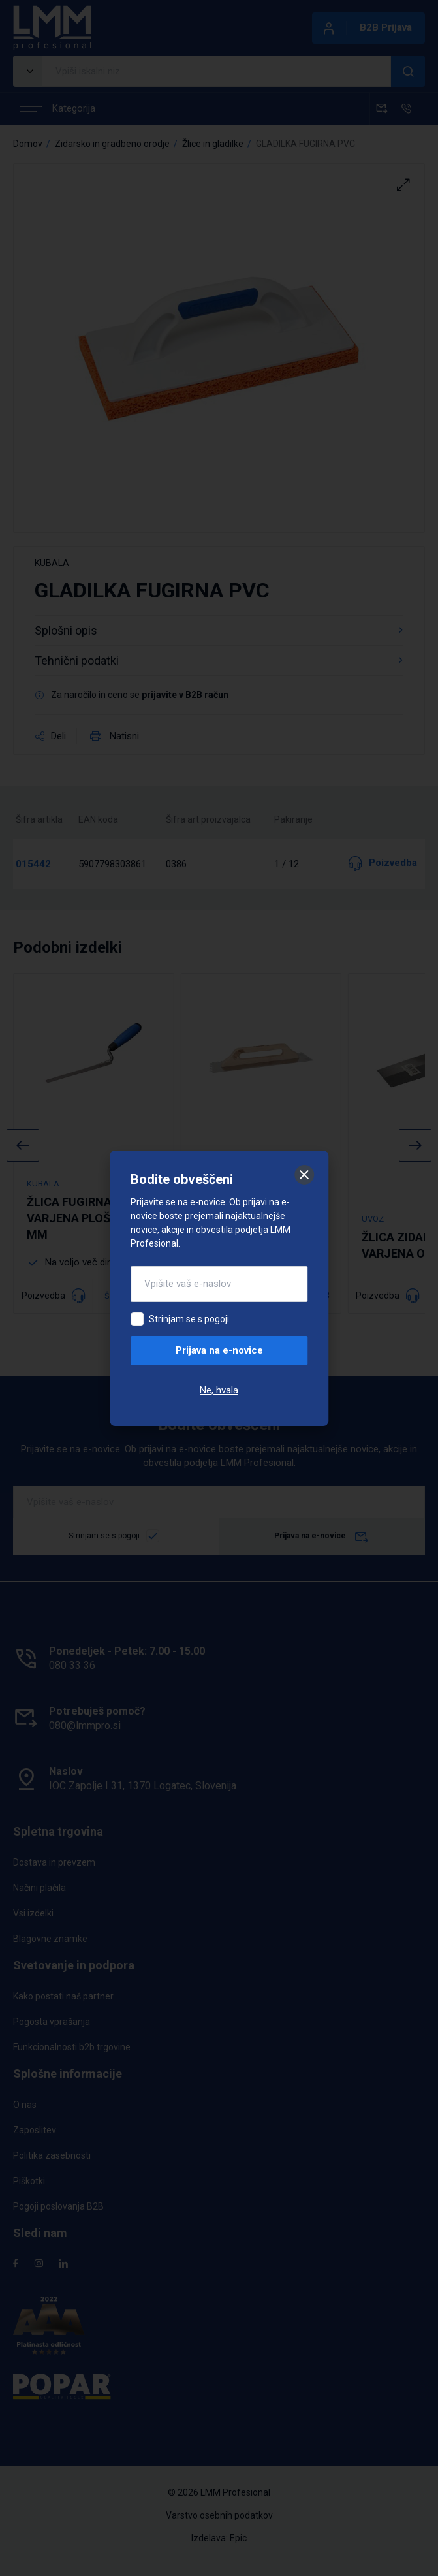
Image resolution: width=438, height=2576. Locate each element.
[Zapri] (304, 1175)
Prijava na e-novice (219, 1350)
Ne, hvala (219, 1390)
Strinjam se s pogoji (189, 1319)
